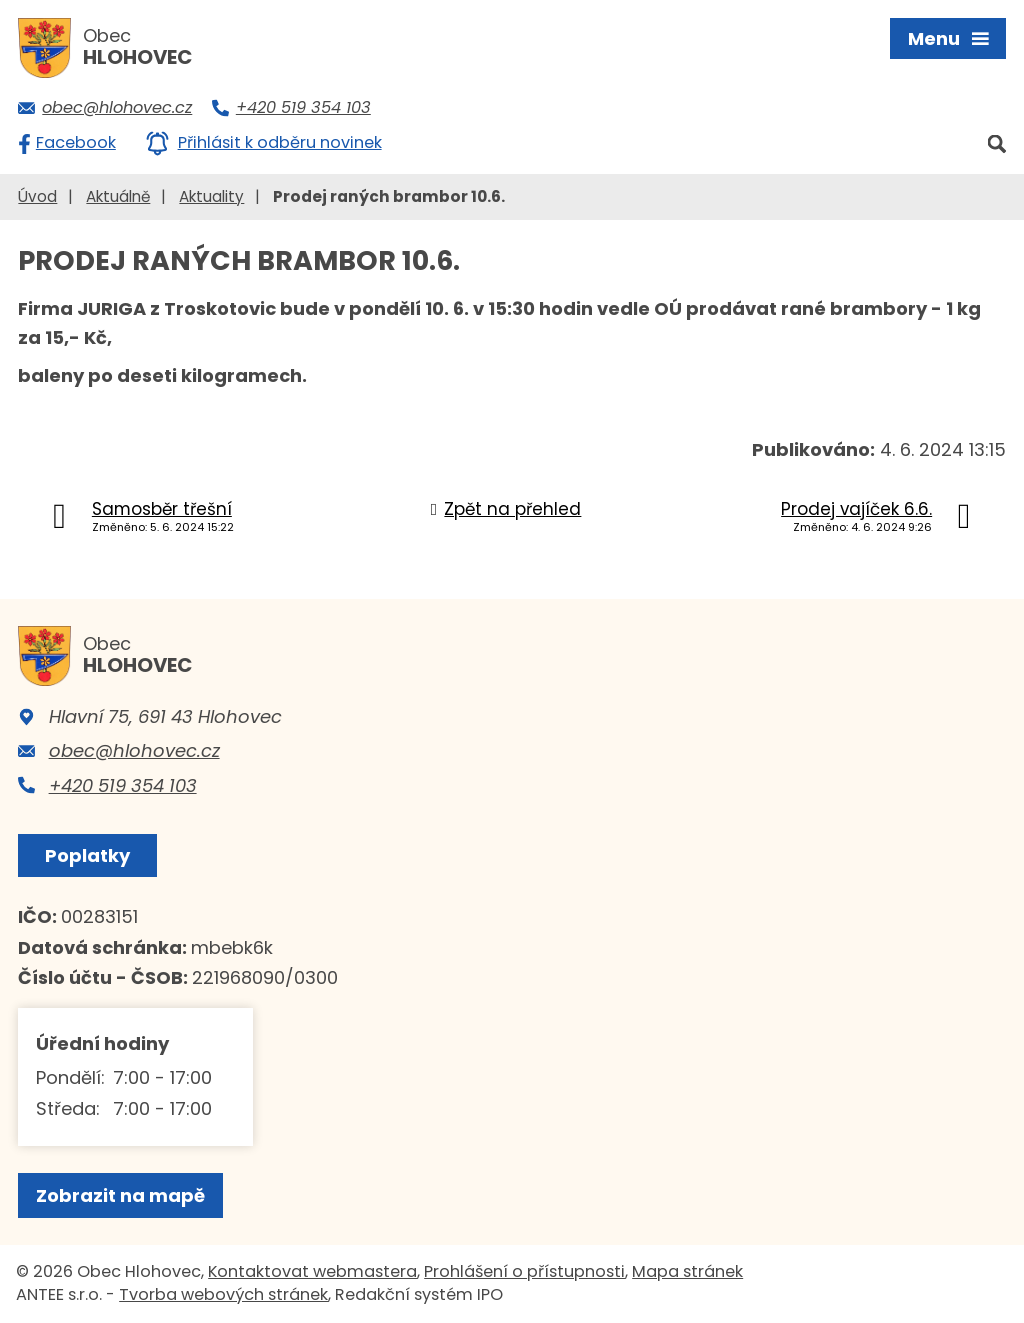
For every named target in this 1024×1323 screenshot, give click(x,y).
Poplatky (87, 855)
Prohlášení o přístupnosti (524, 1271)
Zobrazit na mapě (120, 1195)
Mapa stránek (687, 1271)
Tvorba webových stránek (223, 1294)
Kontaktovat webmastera (312, 1271)
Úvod (37, 196)
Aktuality (211, 196)
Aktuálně (118, 196)
